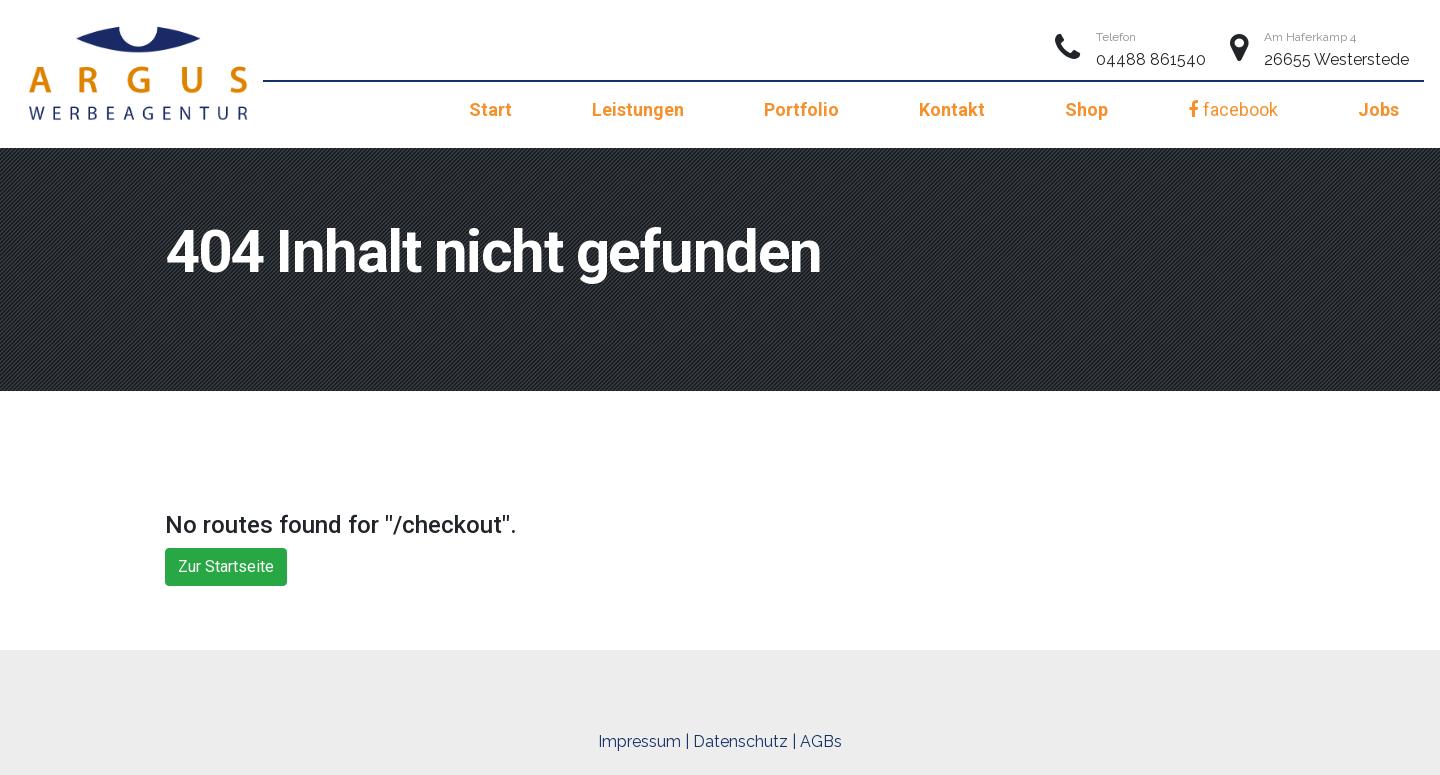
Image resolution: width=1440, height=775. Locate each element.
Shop (1086, 109)
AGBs (821, 741)
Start (490, 109)
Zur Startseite (226, 566)
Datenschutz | (744, 741)
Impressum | (643, 741)
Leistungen (638, 109)
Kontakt (952, 109)
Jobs (1378, 109)
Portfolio (801, 109)
